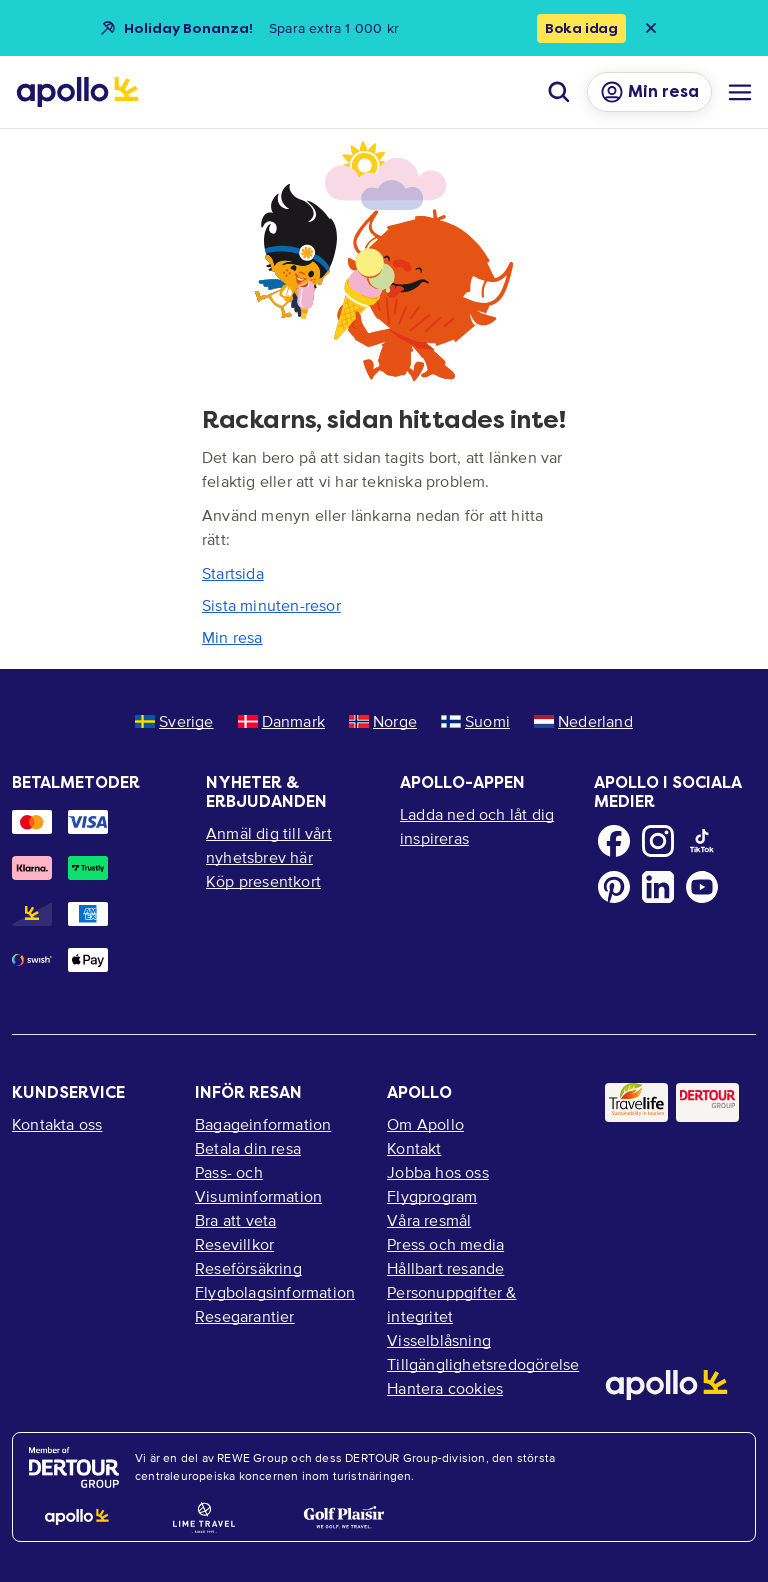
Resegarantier (245, 1316)
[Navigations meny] (740, 92)
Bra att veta (235, 1220)
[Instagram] (658, 841)
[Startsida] (77, 92)
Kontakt (414, 1148)
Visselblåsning (439, 1340)
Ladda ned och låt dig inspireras (477, 826)
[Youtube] (702, 887)
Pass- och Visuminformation (258, 1184)
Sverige (174, 721)
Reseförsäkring (248, 1268)
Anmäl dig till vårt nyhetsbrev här (269, 845)
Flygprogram (432, 1196)
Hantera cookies (445, 1388)
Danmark (281, 721)
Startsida (233, 573)
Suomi (475, 721)
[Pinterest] (614, 887)
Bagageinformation (263, 1124)
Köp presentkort (263, 881)
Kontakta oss (57, 1124)
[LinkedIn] (658, 887)
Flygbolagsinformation (275, 1292)
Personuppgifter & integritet (451, 1304)
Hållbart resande (445, 1268)
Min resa (232, 637)
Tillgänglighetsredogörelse (480, 1364)
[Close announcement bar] (651, 28)
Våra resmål (429, 1220)
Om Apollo (425, 1124)
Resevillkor (234, 1244)
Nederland (583, 721)
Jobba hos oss (438, 1172)
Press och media (445, 1244)
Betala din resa (248, 1148)
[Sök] (559, 92)
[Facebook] (614, 841)
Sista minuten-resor (271, 605)
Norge (383, 721)
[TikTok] (702, 841)
